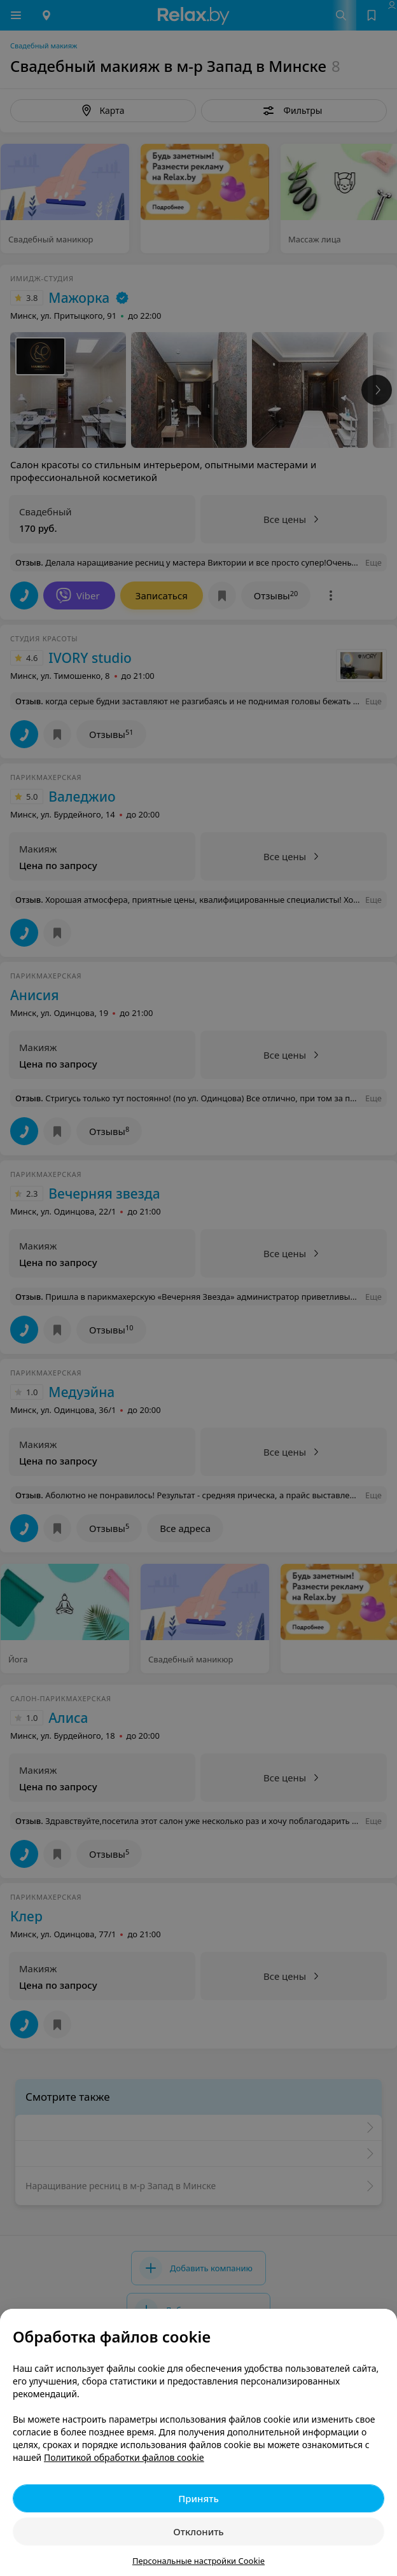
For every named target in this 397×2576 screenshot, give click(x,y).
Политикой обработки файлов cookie (124, 2457)
